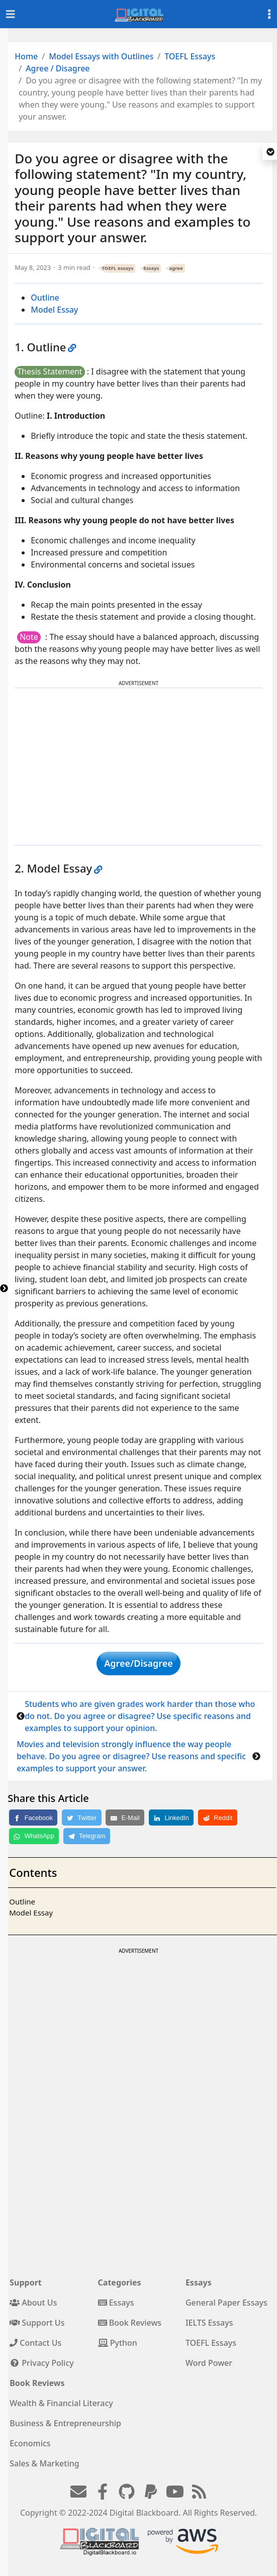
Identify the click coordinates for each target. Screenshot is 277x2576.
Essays (151, 268)
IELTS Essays (209, 2322)
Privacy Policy (42, 2362)
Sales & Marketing (44, 2463)
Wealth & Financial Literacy (61, 2403)
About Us (33, 2302)
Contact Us (35, 2342)
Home (26, 56)
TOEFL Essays (189, 56)
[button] (270, 152)
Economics (30, 2443)
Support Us (37, 2322)
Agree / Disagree (57, 68)
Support (26, 2282)
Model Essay (54, 309)
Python (117, 2342)
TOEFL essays (118, 268)
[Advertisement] (139, 766)
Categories (119, 2282)
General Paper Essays (226, 2302)
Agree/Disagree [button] (138, 1663)
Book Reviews (130, 2322)
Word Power (209, 2362)
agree (175, 268)
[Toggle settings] (269, 14)
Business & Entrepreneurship (65, 2423)
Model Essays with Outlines (101, 56)
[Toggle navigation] (10, 14)
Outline (45, 297)
